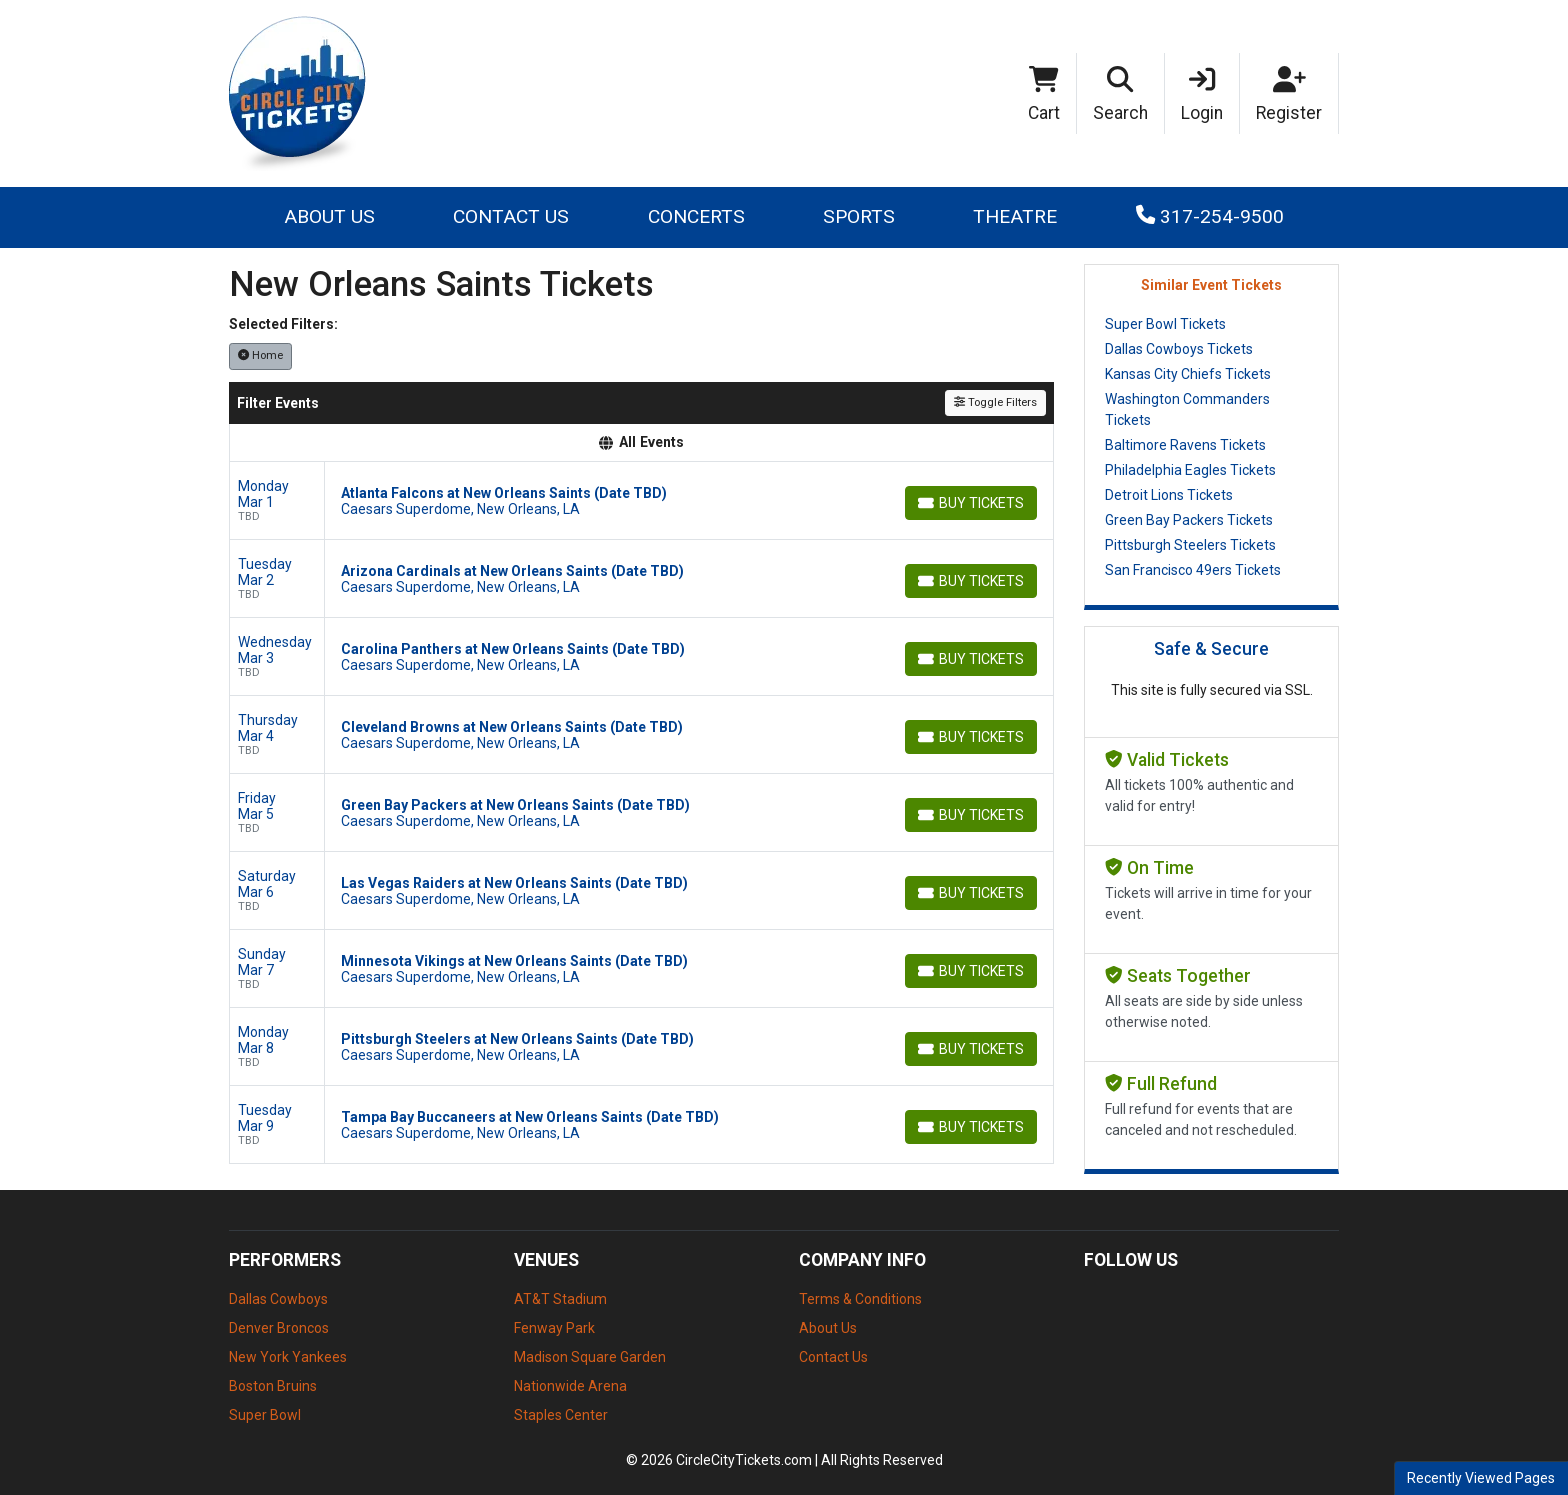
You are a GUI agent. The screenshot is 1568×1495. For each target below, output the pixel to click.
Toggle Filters (995, 402)
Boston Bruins (273, 1386)
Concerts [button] (696, 216)
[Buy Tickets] (971, 503)
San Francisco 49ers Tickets (1193, 570)
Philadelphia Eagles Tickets (1190, 470)
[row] (641, 501)
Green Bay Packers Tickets (1189, 520)
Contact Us (511, 216)
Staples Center (561, 1415)
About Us (329, 216)
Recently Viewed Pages (1481, 1478)
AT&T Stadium (560, 1299)
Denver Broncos (279, 1328)
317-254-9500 (1210, 216)
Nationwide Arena (570, 1386)
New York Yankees (288, 1357)
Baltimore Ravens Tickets (1185, 445)
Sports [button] (859, 216)
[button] (1121, 94)
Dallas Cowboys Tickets (1179, 349)
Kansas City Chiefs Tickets (1188, 374)
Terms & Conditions (860, 1299)
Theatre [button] (1015, 216)
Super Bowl (265, 1415)
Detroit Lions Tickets (1169, 495)
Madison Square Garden (590, 1357)
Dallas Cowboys (278, 1299)
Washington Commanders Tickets (1187, 409)
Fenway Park (554, 1328)
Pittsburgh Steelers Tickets (1190, 545)
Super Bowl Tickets (1165, 324)
